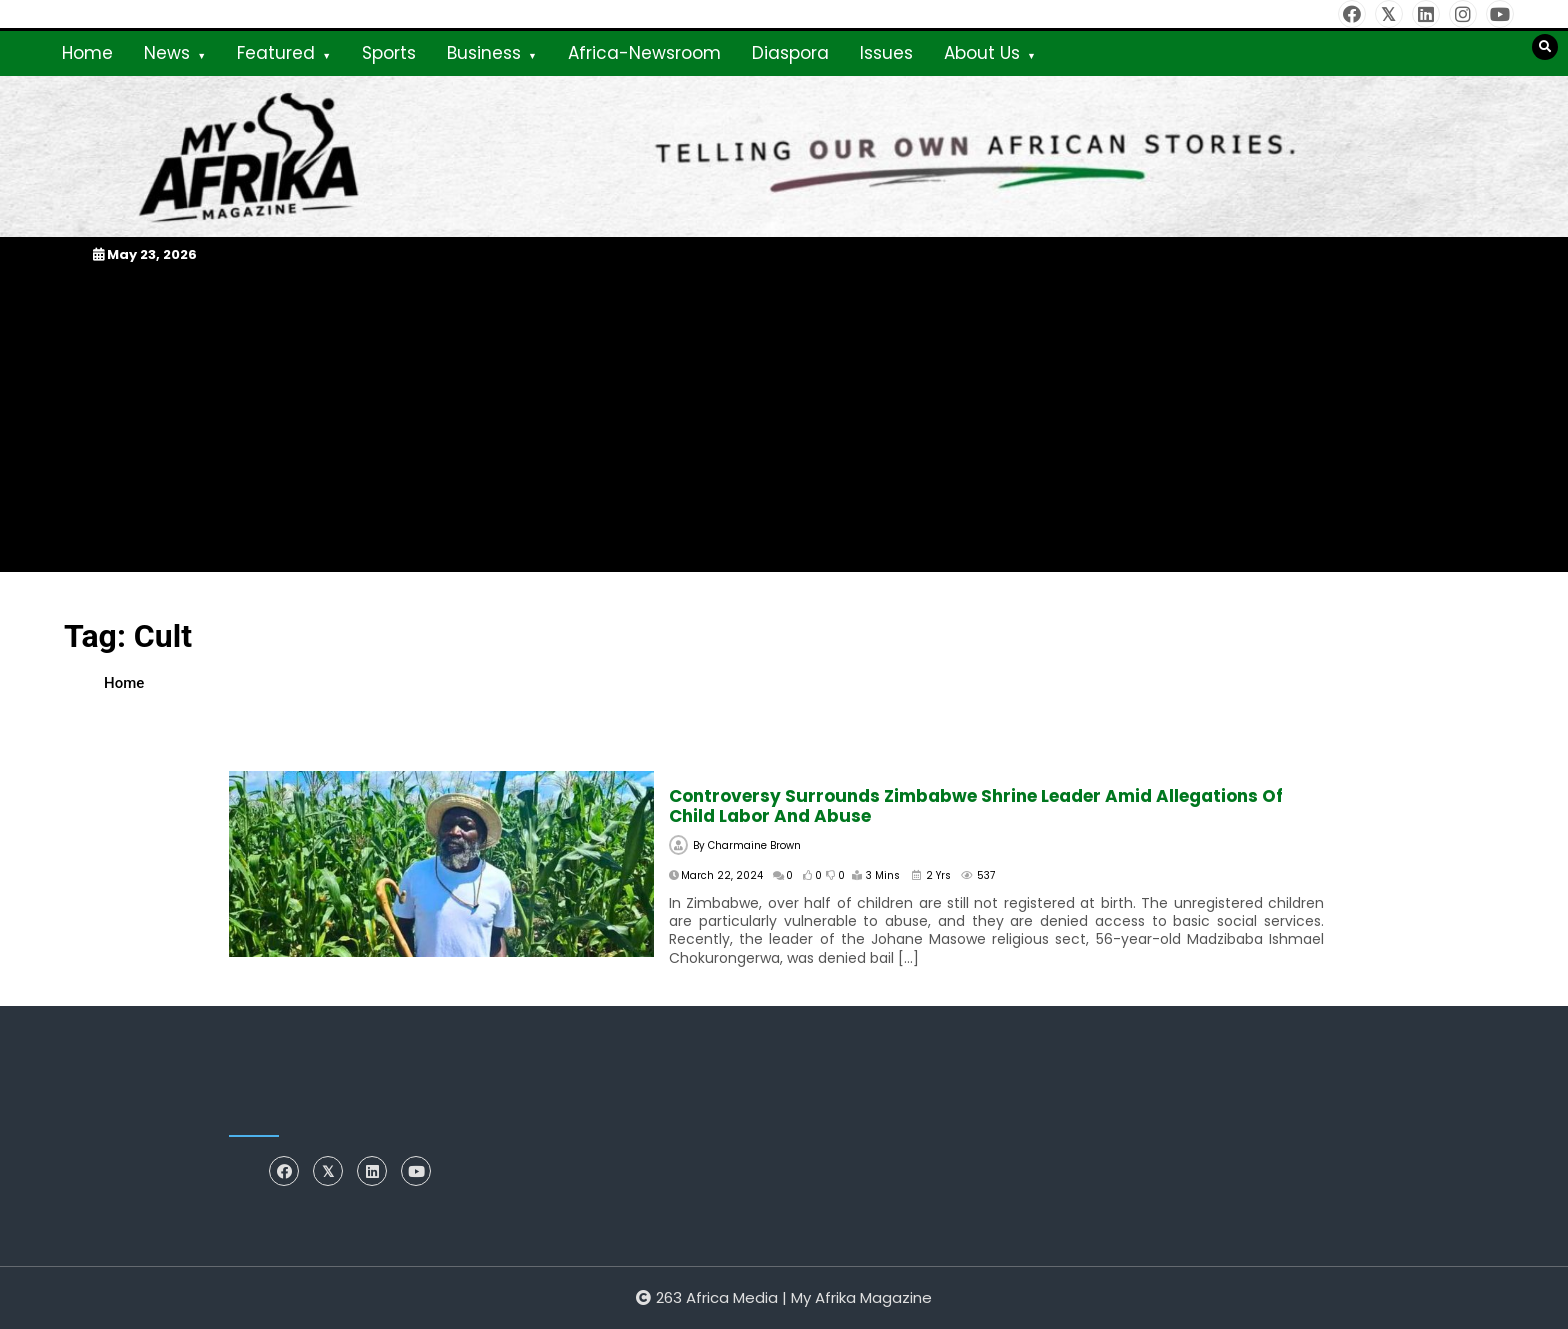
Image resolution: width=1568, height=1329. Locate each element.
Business (484, 53)
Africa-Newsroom (644, 53)
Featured (276, 53)
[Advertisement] (784, 418)
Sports (389, 53)
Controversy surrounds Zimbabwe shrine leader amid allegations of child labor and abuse (976, 806)
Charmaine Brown (754, 845)
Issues (886, 53)
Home (87, 53)
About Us (982, 53)
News (167, 53)
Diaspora (790, 53)
